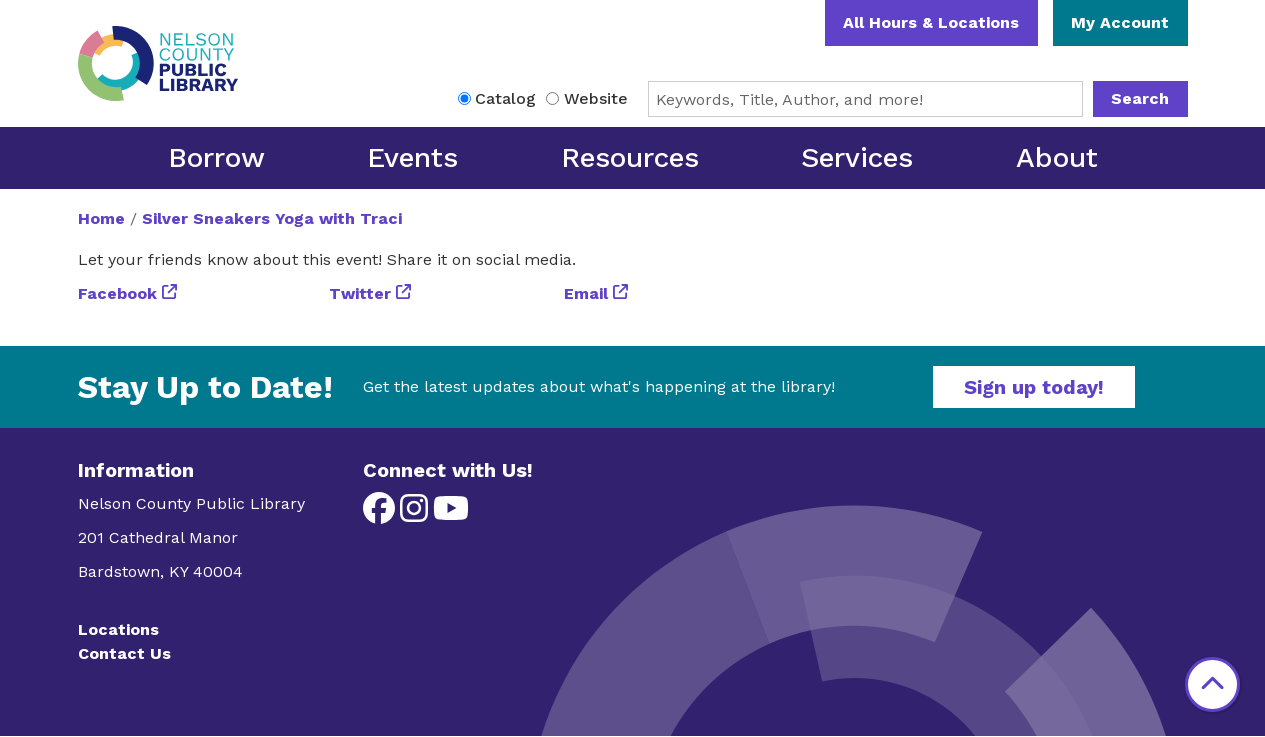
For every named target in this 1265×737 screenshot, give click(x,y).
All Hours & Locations (931, 22)
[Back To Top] (1212, 684)
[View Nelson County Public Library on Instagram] (416, 514)
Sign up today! (1034, 387)
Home (101, 218)
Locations (118, 629)
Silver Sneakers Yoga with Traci (272, 218)
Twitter (360, 293)
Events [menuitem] (412, 157)
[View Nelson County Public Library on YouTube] (451, 514)
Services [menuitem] (857, 157)
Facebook (117, 293)
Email (586, 293)
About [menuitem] (1057, 157)
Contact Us (124, 653)
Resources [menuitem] (630, 157)
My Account (1120, 22)
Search (1140, 98)
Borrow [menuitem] (216, 157)
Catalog (505, 98)
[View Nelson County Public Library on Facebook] (381, 514)
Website (596, 98)
